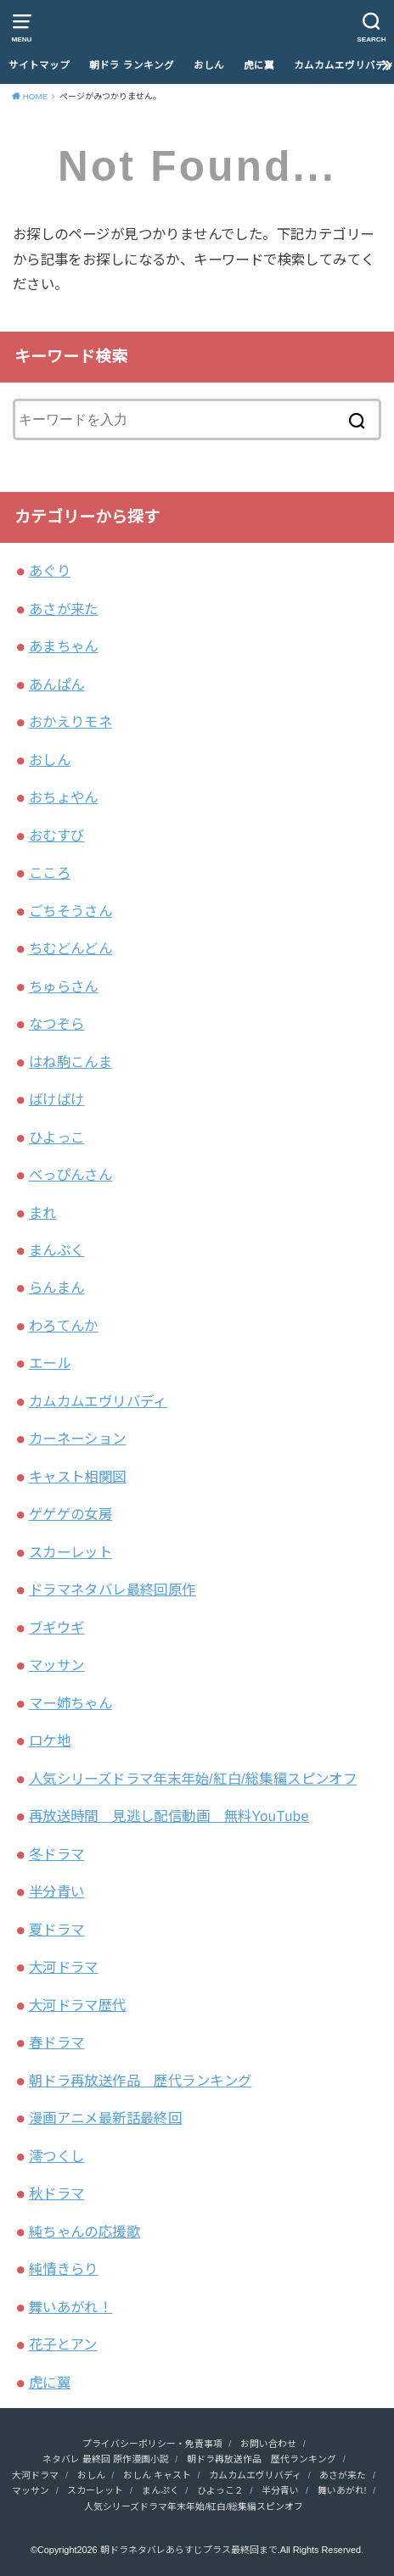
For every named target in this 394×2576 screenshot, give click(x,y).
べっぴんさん (70, 1174)
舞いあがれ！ (70, 2307)
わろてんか (63, 1325)
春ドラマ (57, 2042)
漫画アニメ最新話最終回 (106, 2118)
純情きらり (63, 2269)
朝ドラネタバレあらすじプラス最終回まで (189, 2550)
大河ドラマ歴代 (78, 2005)
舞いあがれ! (342, 2490)
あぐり (49, 570)
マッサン (57, 1665)
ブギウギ (57, 1627)
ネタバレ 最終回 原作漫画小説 (105, 2459)
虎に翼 (259, 65)
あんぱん (57, 684)
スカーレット (70, 1552)
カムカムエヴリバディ (98, 1401)
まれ (43, 1213)
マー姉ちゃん (70, 1703)
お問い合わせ (268, 2444)
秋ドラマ (57, 2193)
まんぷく (57, 1250)
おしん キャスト (157, 2475)
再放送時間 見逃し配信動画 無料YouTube (169, 1816)
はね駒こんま (70, 1062)
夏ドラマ (57, 1929)
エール (49, 1363)
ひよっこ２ (220, 2490)
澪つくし (57, 2156)
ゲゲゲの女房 (70, 1514)
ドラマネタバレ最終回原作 (112, 1589)
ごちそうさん (70, 911)
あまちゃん (63, 646)
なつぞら (57, 1023)
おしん (209, 65)
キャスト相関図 (78, 1476)
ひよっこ (57, 1137)
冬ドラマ (57, 1854)
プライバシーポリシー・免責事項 (152, 2444)
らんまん (57, 1287)
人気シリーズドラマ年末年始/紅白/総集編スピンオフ (193, 1778)
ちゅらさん (63, 986)
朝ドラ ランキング (131, 65)
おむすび (57, 835)
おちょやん (63, 797)
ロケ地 (49, 1740)
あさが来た (63, 609)
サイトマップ (39, 65)
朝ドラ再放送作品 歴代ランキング (140, 2080)
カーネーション (78, 1438)
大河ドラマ (63, 1967)
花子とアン (63, 2344)
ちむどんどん (70, 948)
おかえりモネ (70, 721)
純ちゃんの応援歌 (84, 2231)
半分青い (57, 1891)
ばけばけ (57, 1099)
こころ (49, 872)
